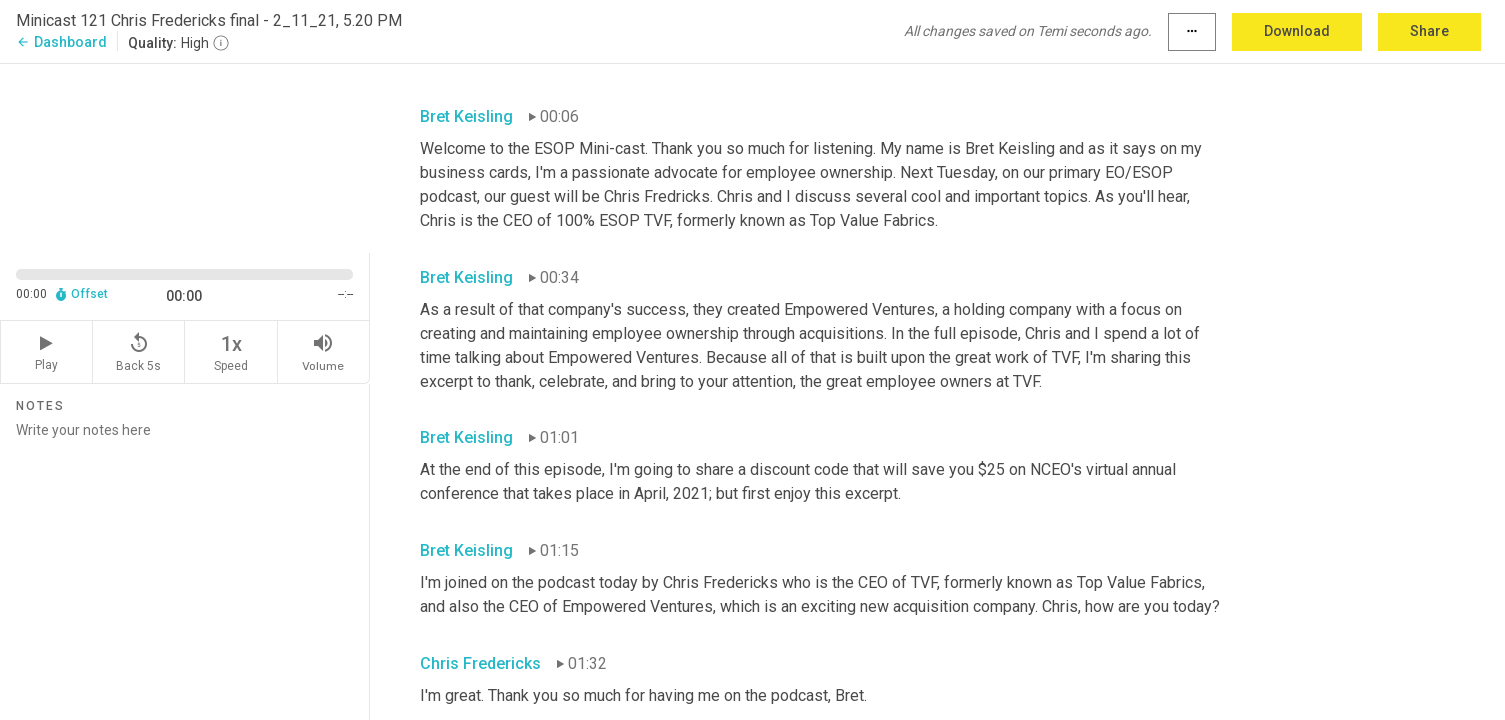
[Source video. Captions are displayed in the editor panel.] (185, 156)
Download (1297, 31)
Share (1429, 31)
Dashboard (61, 42)
